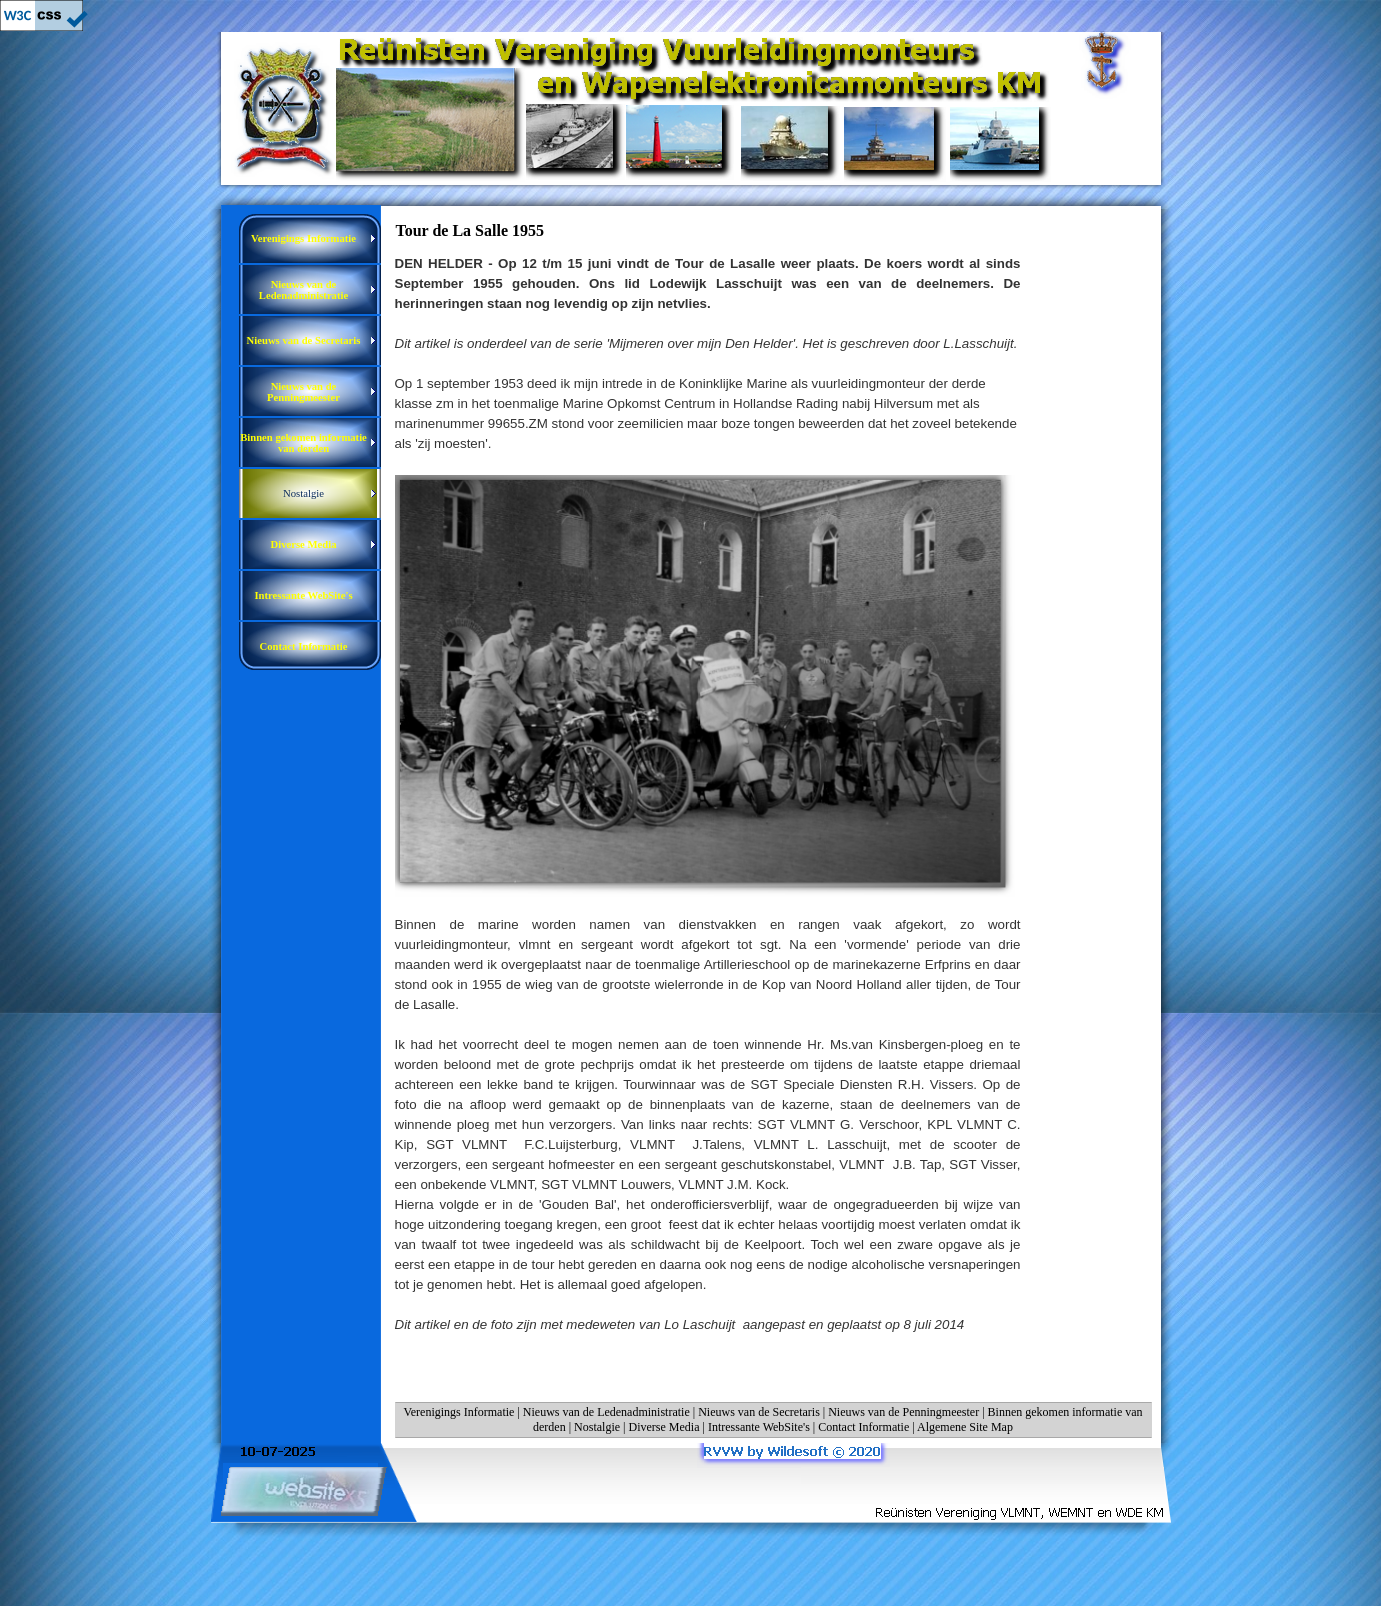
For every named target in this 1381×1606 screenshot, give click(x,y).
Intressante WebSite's (759, 1427)
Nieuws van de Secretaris (759, 1412)
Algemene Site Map (965, 1427)
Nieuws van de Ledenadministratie (606, 1412)
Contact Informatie (863, 1427)
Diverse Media (664, 1427)
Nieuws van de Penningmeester (903, 1412)
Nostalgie (597, 1427)
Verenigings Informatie (458, 1412)
